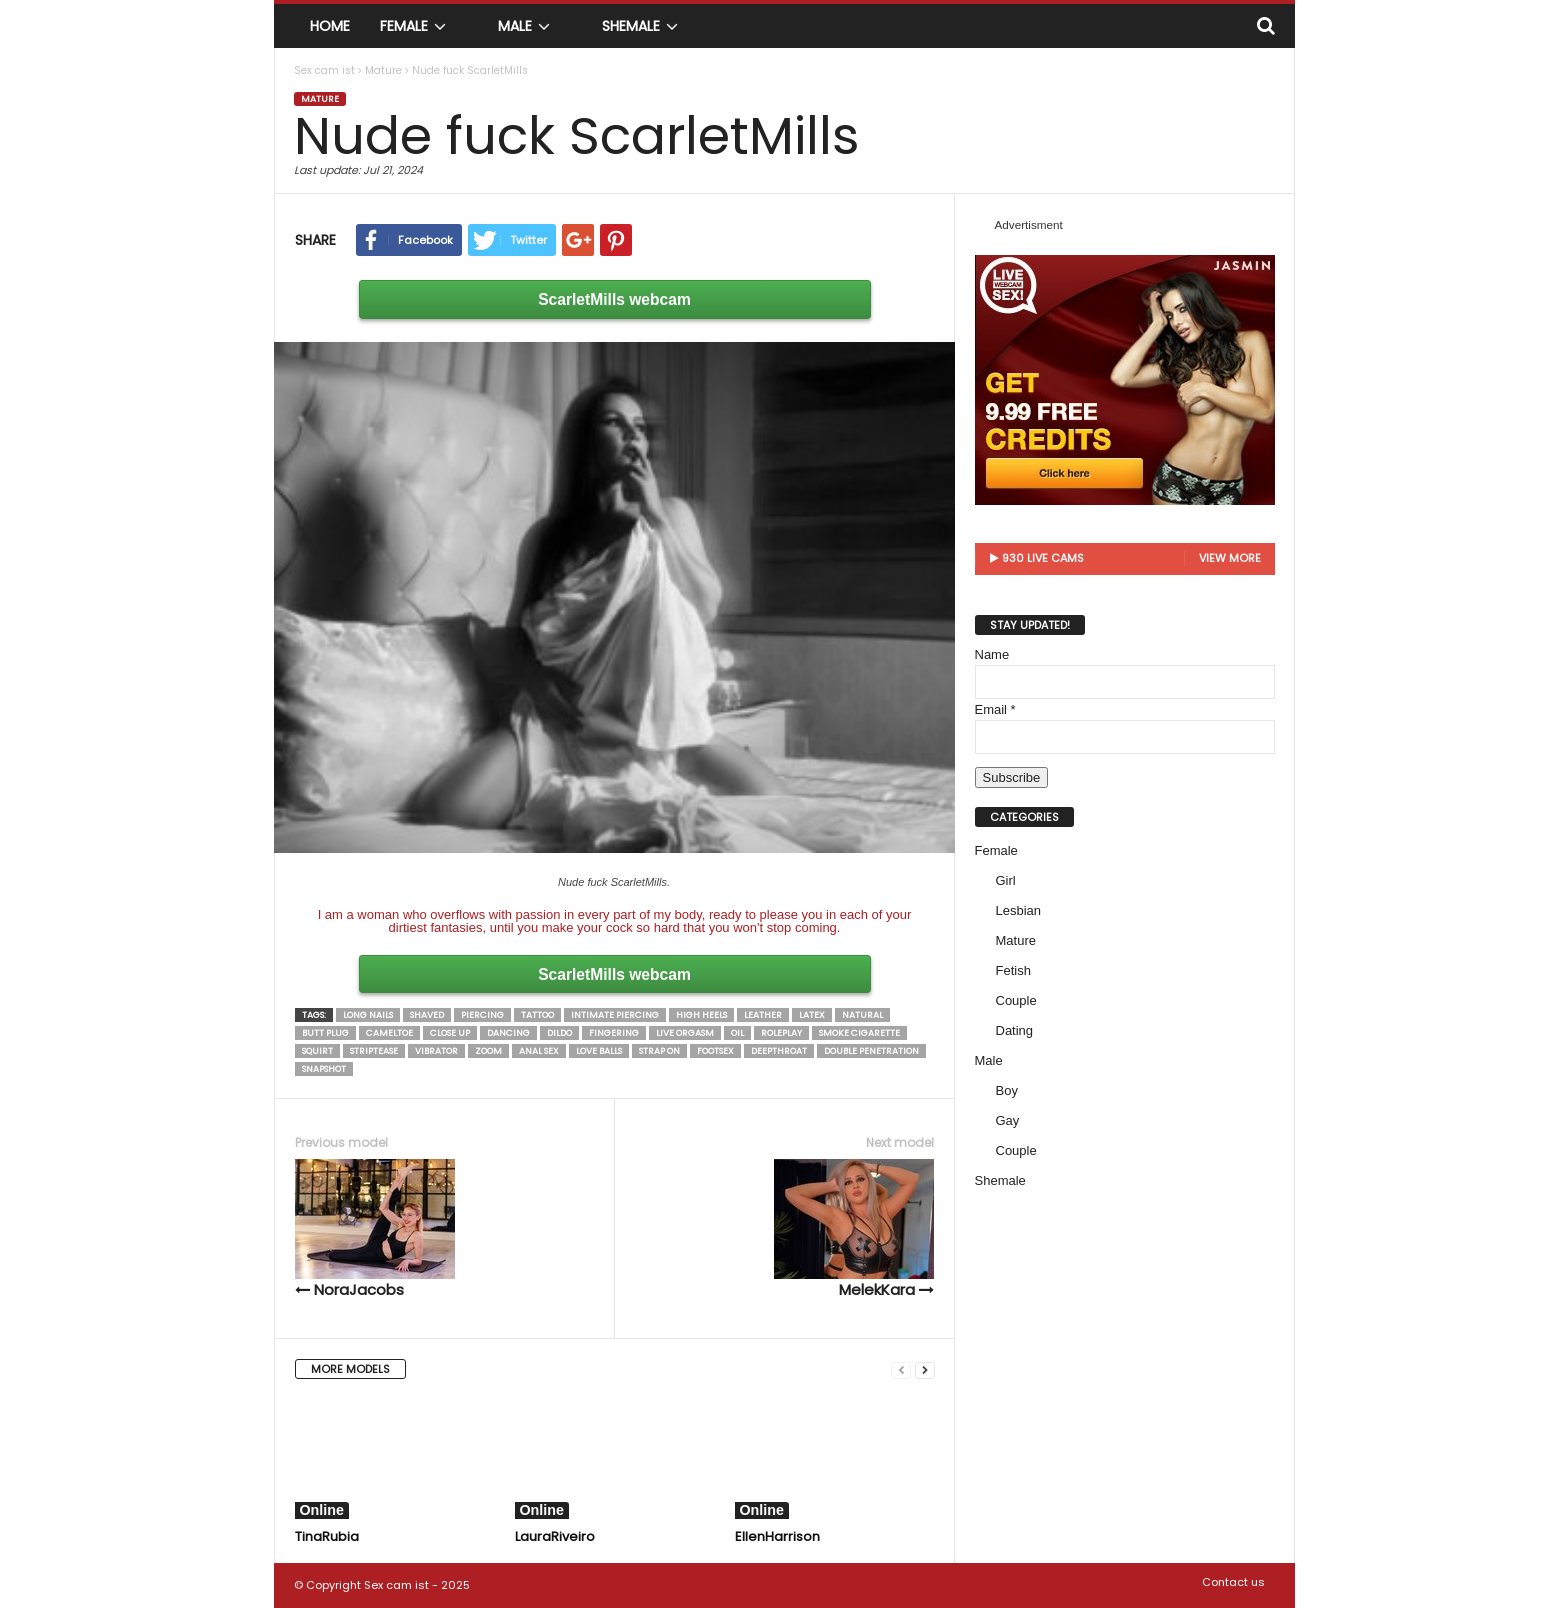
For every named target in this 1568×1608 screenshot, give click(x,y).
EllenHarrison (777, 1536)
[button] (1265, 26)
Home (330, 26)
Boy (1007, 1090)
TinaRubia (327, 1536)
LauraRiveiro (555, 1536)
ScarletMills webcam (614, 299)
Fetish (1013, 970)
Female (416, 26)
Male (527, 26)
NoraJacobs (375, 1229)
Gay (1008, 1120)
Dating (1015, 1030)
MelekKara (854, 1229)
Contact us (1233, 1582)
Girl (1006, 880)
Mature (320, 99)
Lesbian (1019, 910)
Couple (1016, 1000)
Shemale (643, 26)
